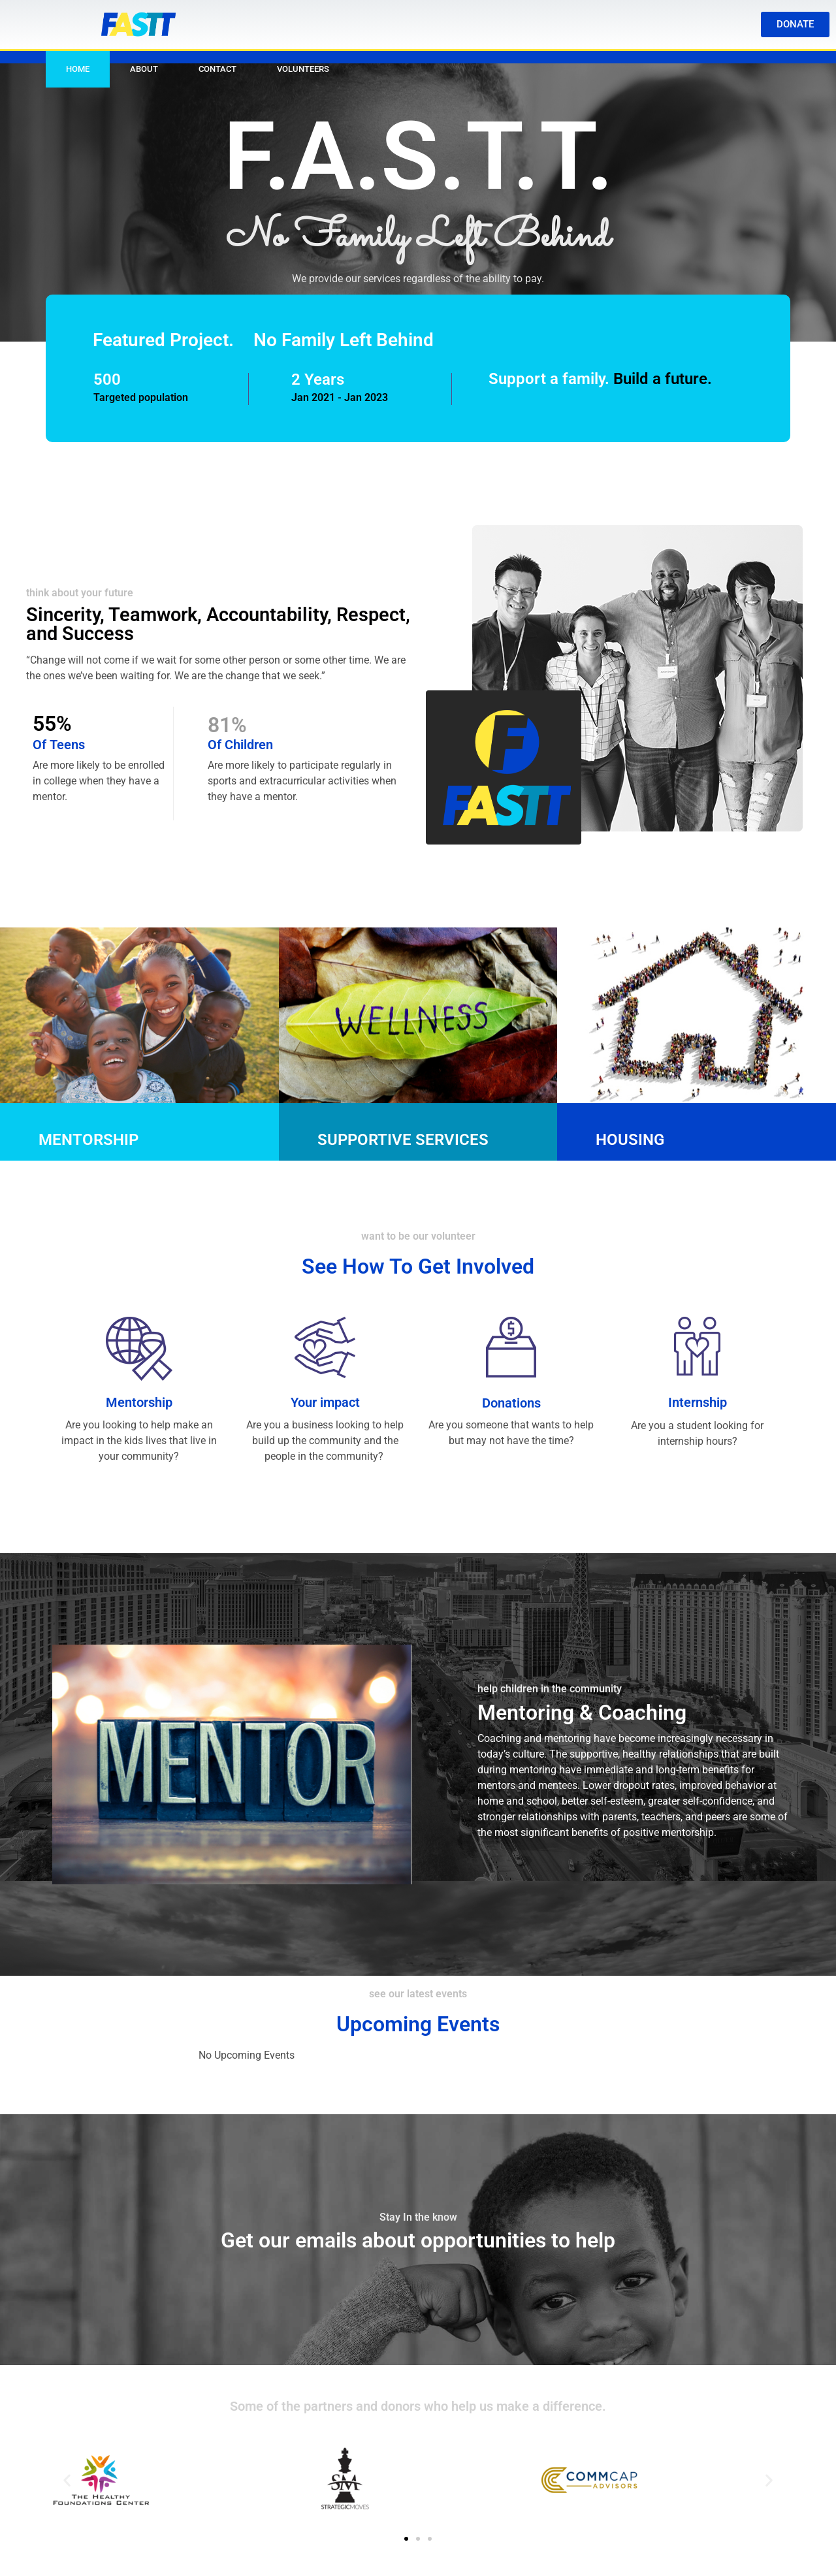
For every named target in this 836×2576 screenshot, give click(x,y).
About (144, 69)
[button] (67, 2479)
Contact (217, 69)
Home (77, 69)
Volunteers (303, 69)
